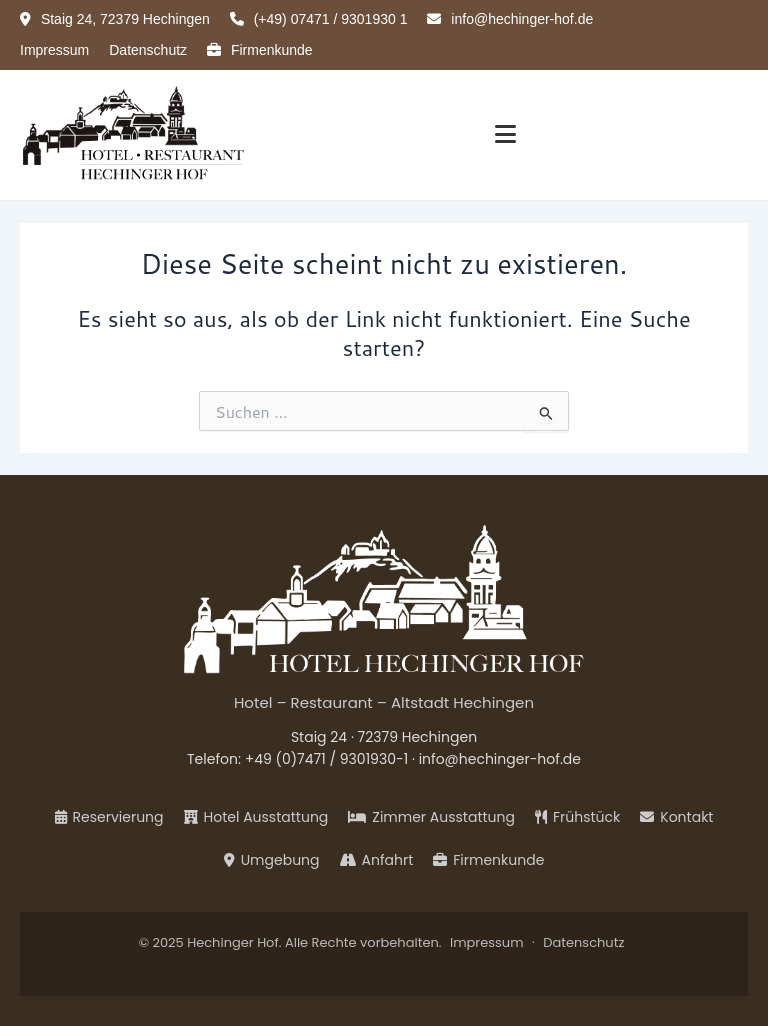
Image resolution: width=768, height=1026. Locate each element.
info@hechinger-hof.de (500, 759)
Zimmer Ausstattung (431, 817)
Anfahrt (377, 860)
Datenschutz (148, 50)
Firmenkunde (260, 50)
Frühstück (577, 817)
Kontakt (676, 817)
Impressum (54, 50)
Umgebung (272, 860)
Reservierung (109, 817)
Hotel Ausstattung (256, 817)
